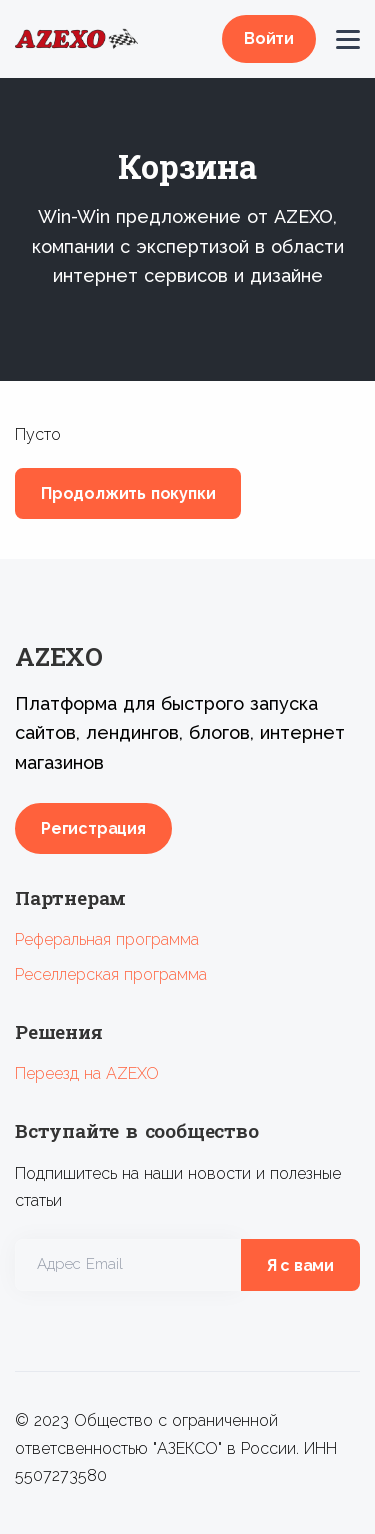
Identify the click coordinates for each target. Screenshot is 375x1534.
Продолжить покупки (128, 493)
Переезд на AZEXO (87, 1073)
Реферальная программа (107, 939)
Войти (269, 38)
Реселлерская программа (111, 974)
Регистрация (93, 828)
